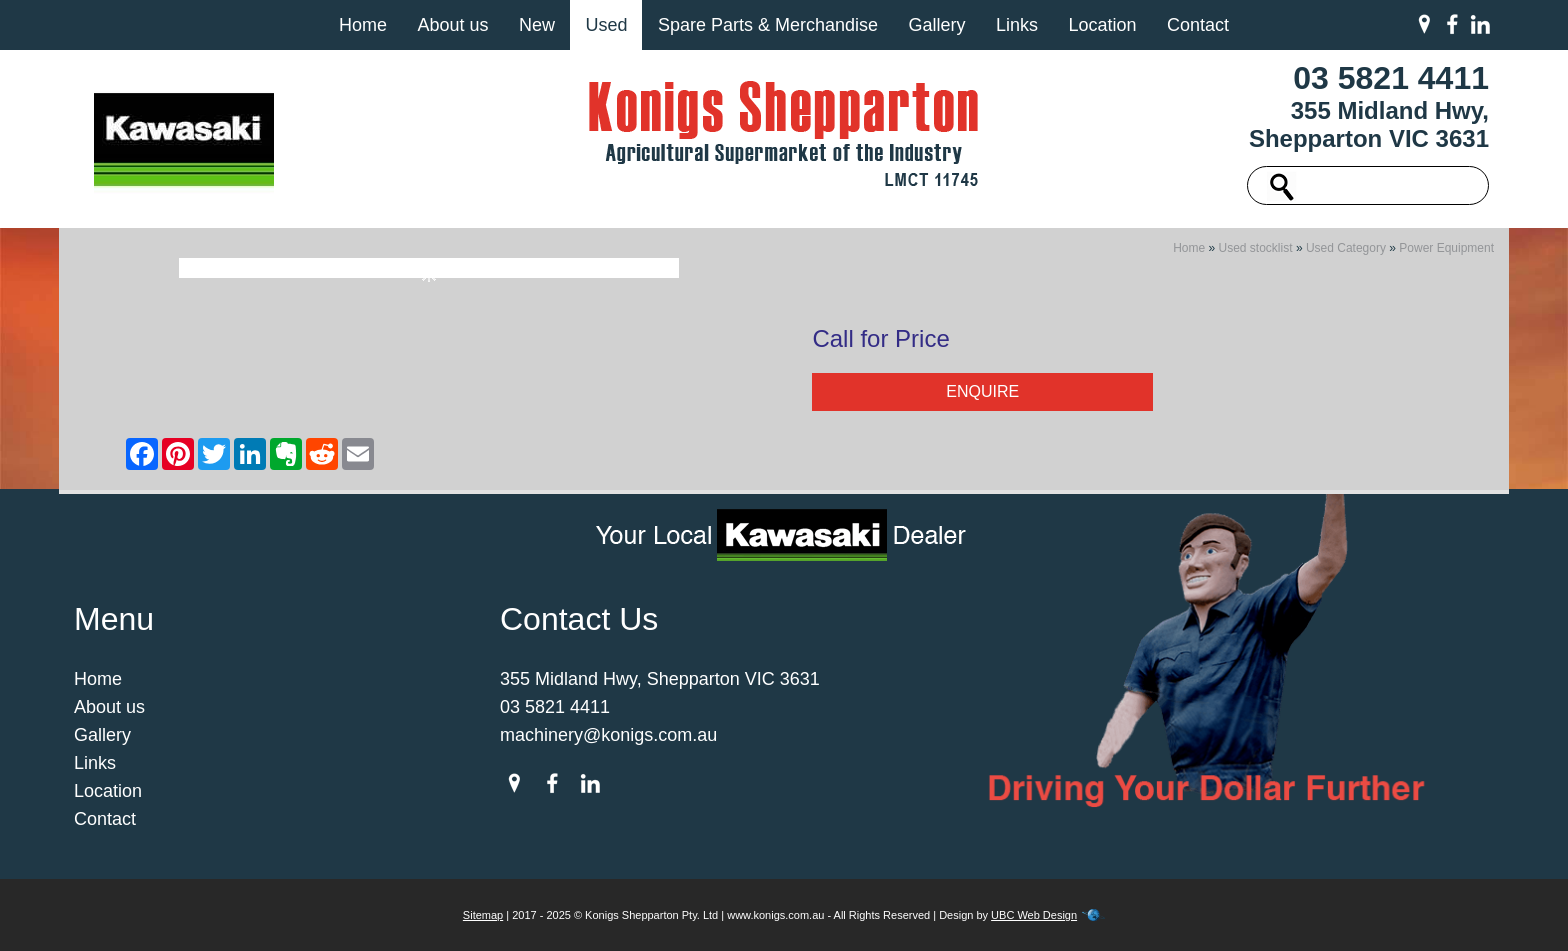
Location (1102, 25)
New (537, 25)
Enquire (982, 391)
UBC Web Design (1034, 915)
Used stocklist (1256, 248)
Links (1017, 25)
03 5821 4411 (1391, 78)
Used (606, 25)
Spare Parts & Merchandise (768, 25)
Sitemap (483, 915)
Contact (1198, 25)
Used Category (1346, 248)
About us (452, 25)
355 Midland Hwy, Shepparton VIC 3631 (1369, 124)
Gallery (936, 25)
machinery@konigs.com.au (608, 735)
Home (363, 25)
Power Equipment (1446, 248)
